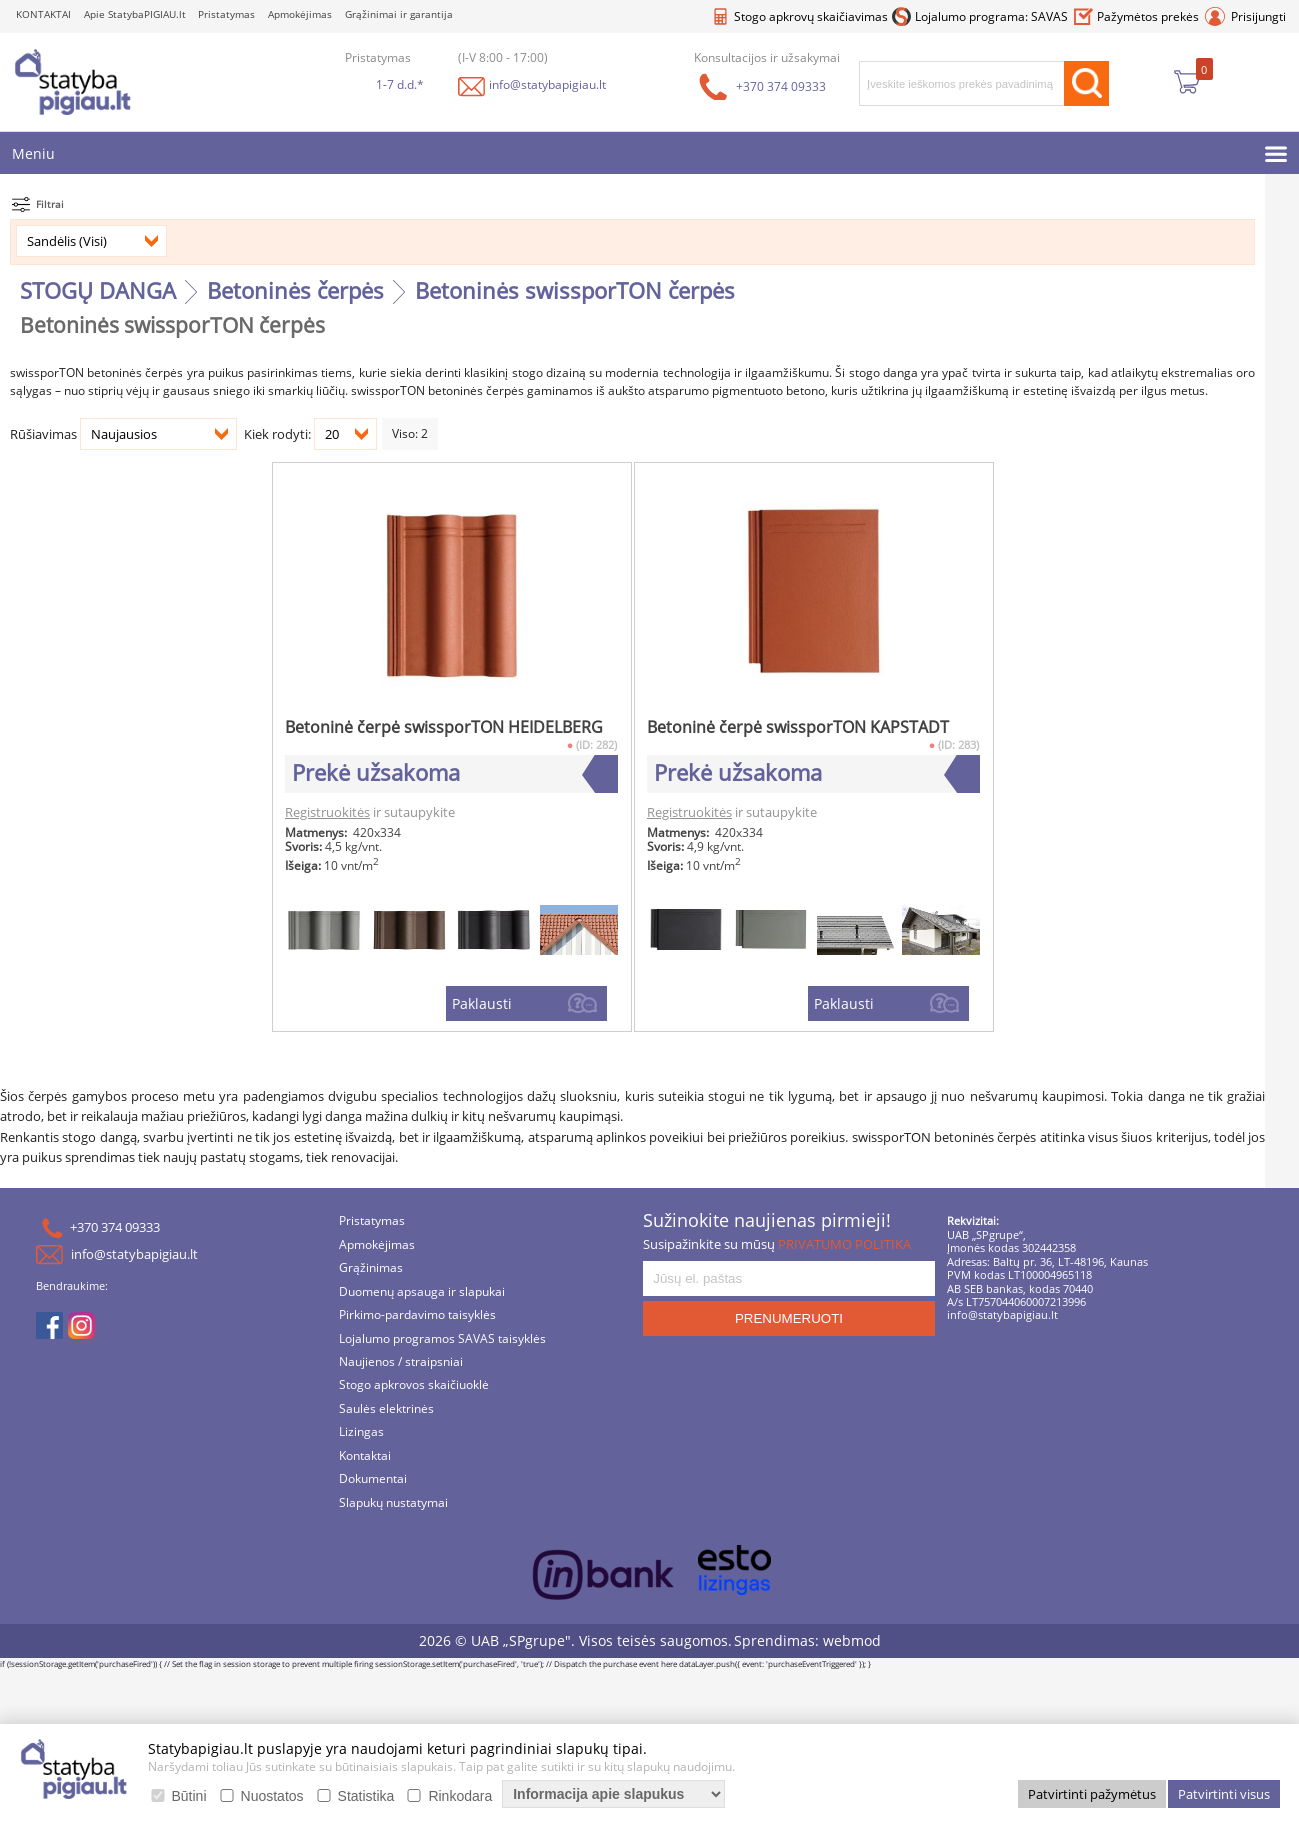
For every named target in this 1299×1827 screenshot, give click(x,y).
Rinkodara (460, 1796)
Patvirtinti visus (1224, 1794)
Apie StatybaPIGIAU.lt (135, 14)
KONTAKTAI (43, 14)
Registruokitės (327, 813)
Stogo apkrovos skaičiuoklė (414, 1386)
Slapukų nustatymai (393, 1503)
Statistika (366, 1796)
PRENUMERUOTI (789, 1319)
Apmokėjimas (300, 14)
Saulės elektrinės (386, 1409)
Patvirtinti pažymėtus (1092, 1794)
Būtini (189, 1796)
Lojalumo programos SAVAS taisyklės (442, 1339)
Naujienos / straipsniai (401, 1362)
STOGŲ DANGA (98, 290)
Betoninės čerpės (295, 290)
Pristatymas (226, 14)
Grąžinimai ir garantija (399, 14)
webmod (852, 1641)
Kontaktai (365, 1456)
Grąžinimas (371, 1269)
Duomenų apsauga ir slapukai (422, 1292)
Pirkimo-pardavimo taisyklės (417, 1316)
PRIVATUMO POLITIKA (844, 1244)
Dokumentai (373, 1480)
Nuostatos (272, 1796)
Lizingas (361, 1433)
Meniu (33, 153)
